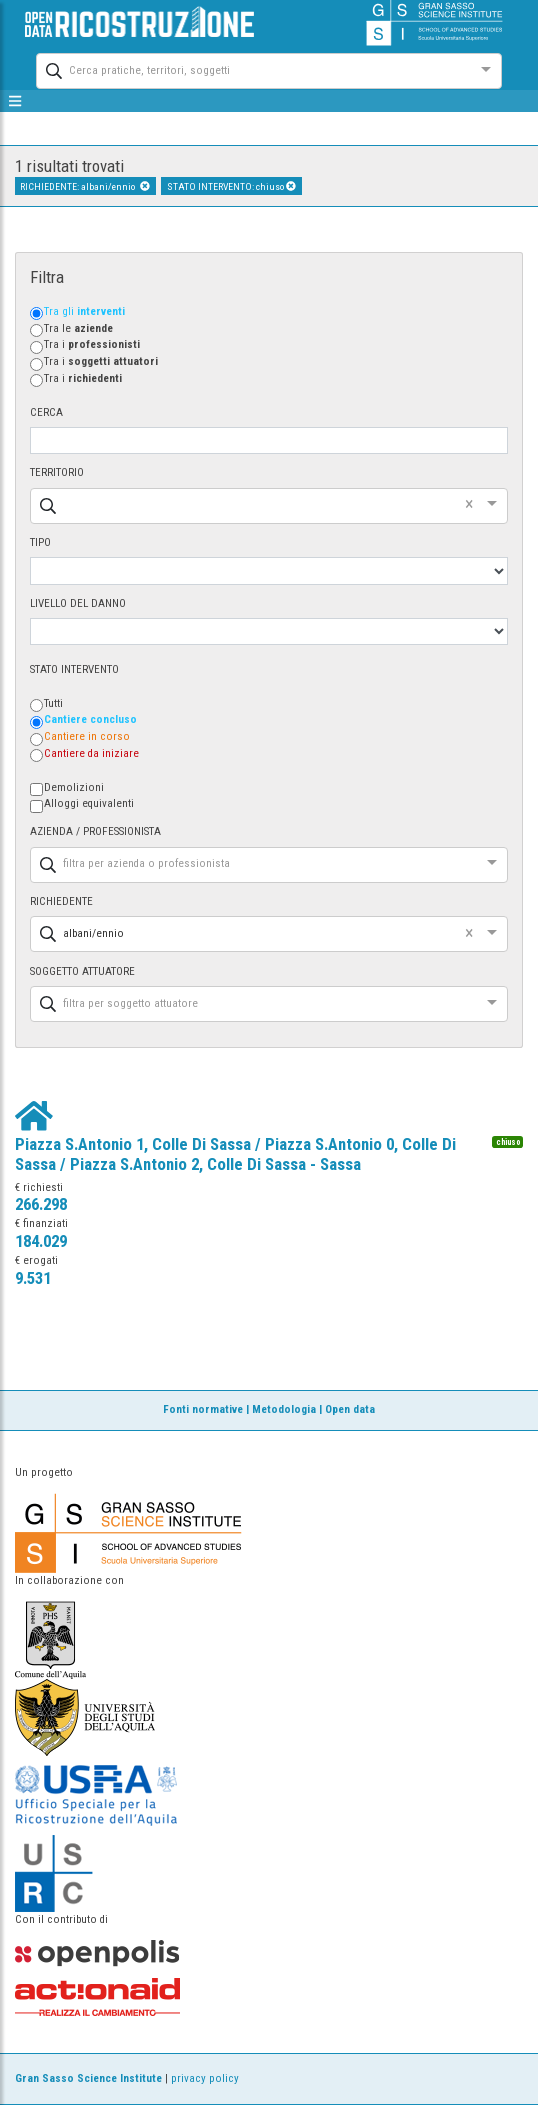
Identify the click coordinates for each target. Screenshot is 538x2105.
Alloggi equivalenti (89, 803)
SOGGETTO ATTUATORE (82, 971)
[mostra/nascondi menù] (15, 101)
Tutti (53, 703)
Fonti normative (203, 1409)
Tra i (92, 344)
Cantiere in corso (87, 736)
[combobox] (251, 68)
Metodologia (284, 1409)
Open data (350, 1409)
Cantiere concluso (90, 719)
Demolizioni (74, 787)
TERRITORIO (57, 472)
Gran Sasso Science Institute (88, 2078)
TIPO (40, 542)
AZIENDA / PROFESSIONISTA (95, 831)
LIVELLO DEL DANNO (78, 603)
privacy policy (205, 2078)
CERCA (46, 412)
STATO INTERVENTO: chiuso (232, 186)
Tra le (78, 328)
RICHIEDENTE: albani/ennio (85, 186)
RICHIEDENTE (61, 901)
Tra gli (84, 311)
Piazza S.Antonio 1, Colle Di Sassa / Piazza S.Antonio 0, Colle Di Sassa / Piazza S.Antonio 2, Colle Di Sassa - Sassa (235, 1154)
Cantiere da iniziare (91, 753)
